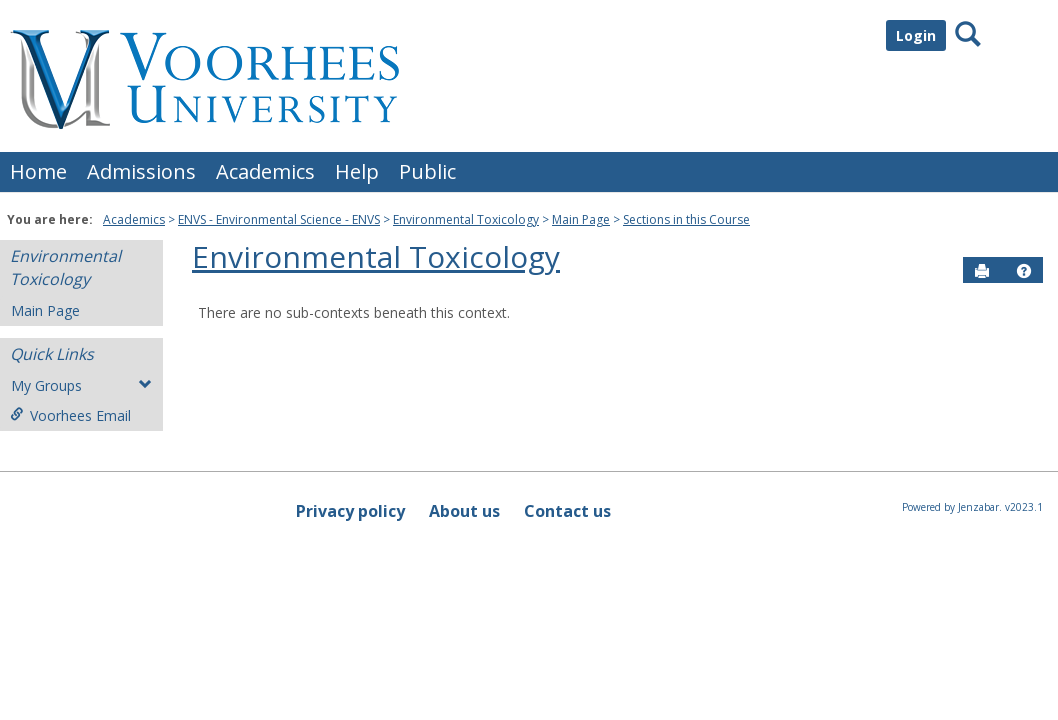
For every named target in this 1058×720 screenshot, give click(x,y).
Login (916, 35)
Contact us (567, 511)
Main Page (581, 219)
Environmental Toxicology (466, 219)
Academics (265, 171)
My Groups (81, 385)
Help (357, 171)
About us (464, 511)
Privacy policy (350, 511)
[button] (1024, 271)
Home (38, 171)
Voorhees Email (70, 415)
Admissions (141, 171)
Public (427, 171)
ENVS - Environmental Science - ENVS (279, 219)
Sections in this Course (686, 219)
